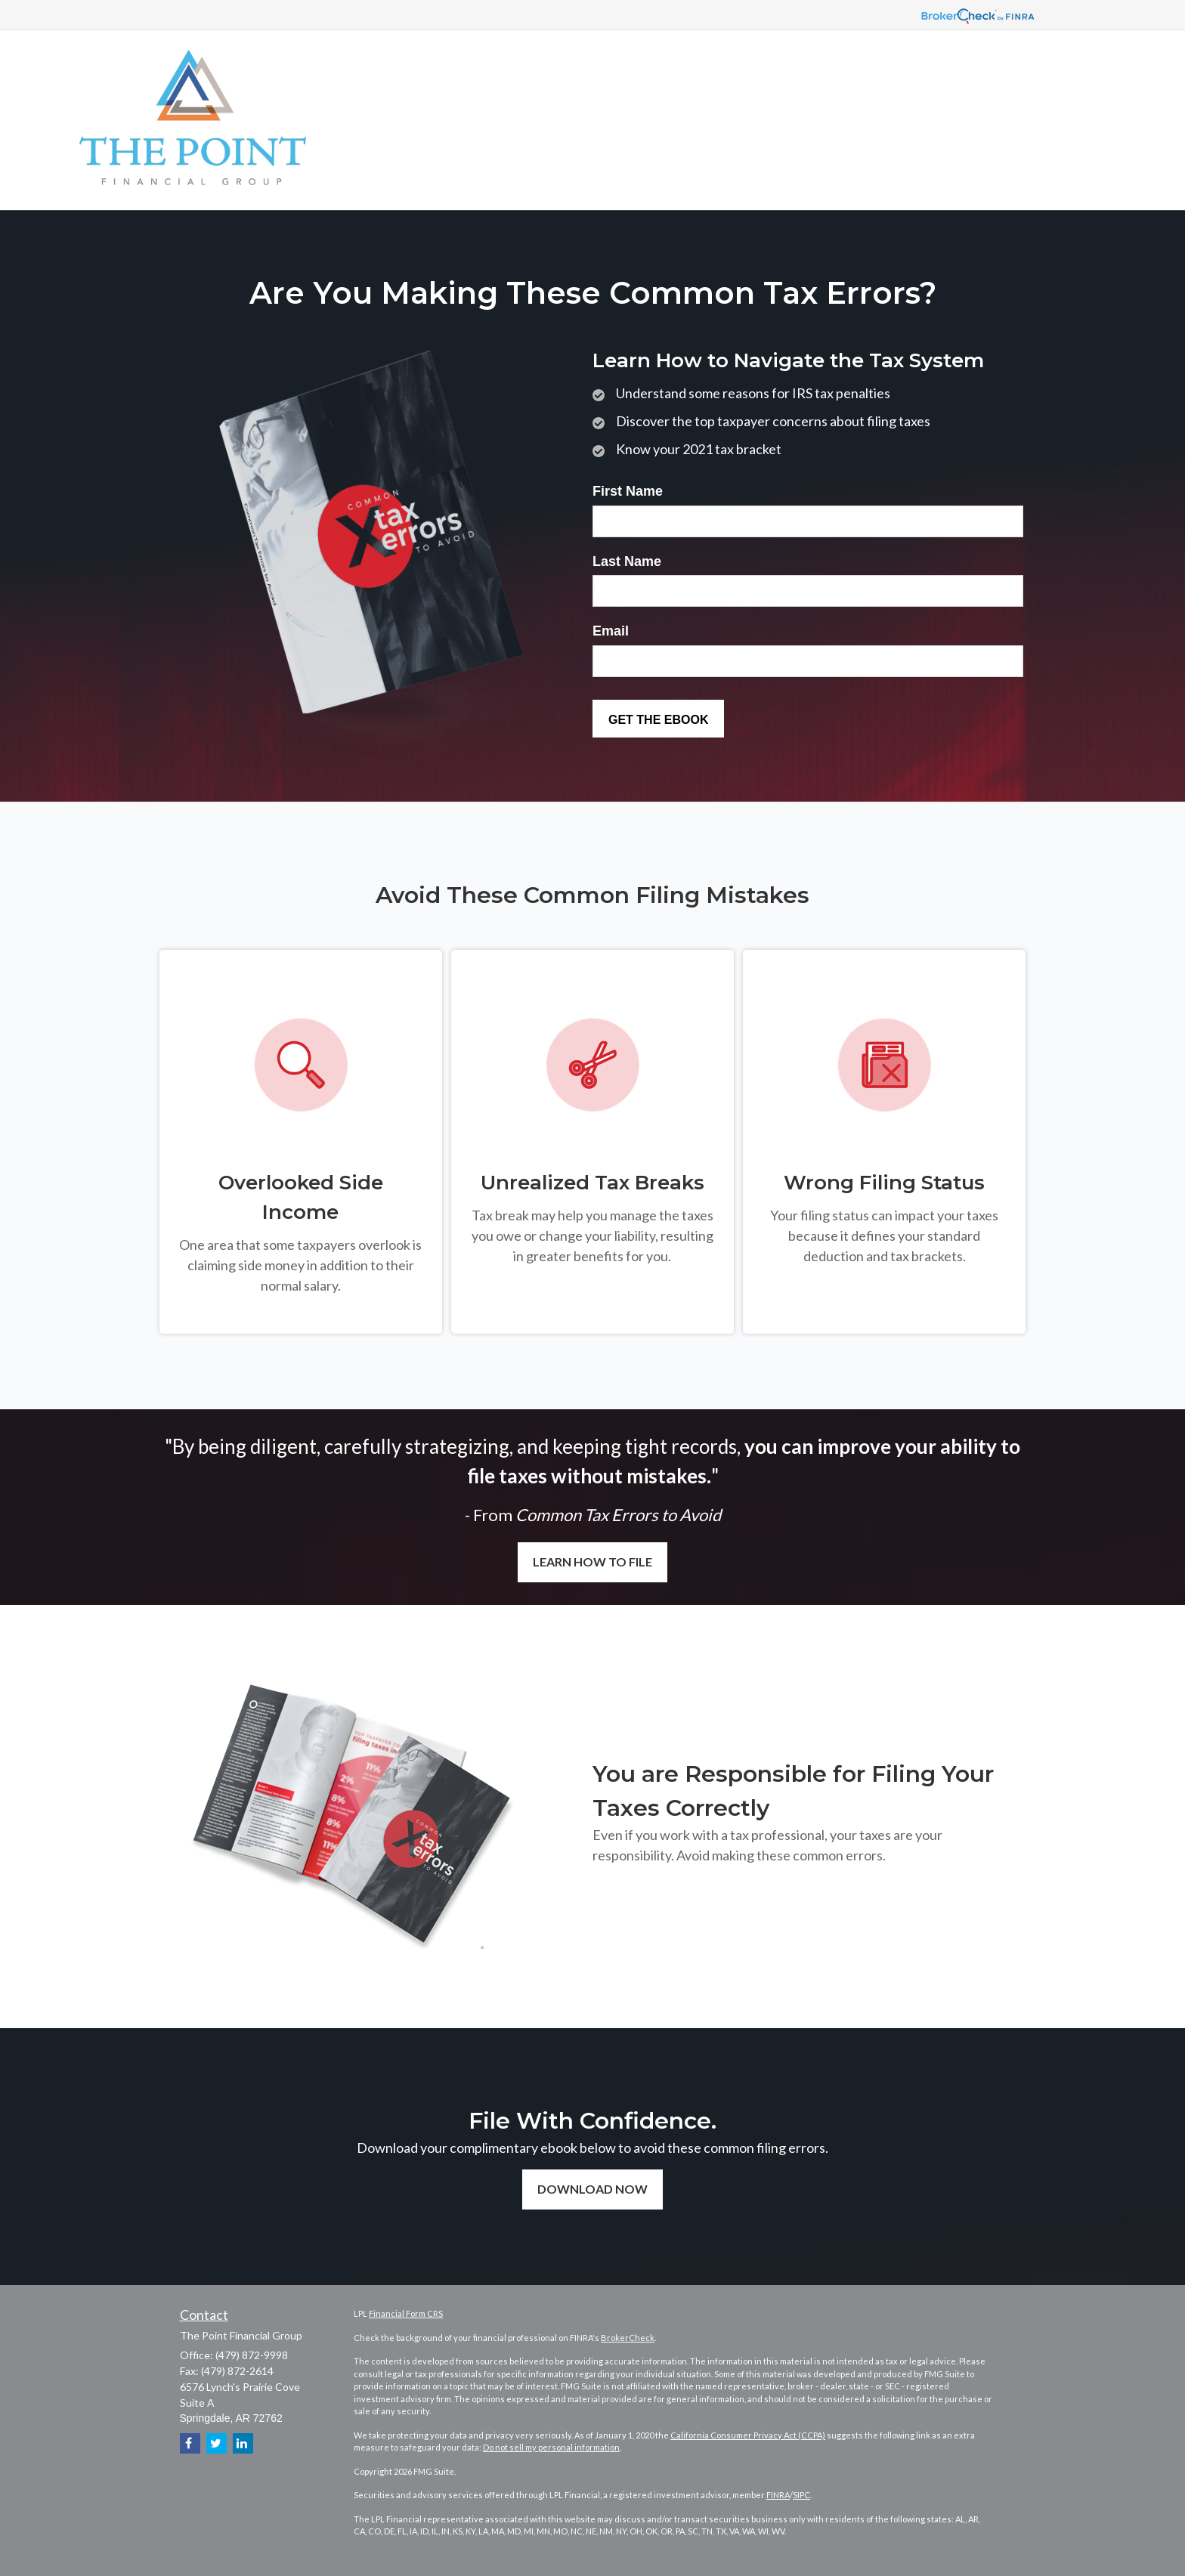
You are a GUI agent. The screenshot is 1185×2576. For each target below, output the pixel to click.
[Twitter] (216, 2443)
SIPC (801, 2495)
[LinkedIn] (243, 2443)
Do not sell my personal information (551, 2447)
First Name (627, 491)
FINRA (778, 2495)
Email (610, 631)
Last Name (626, 561)
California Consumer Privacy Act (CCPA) (747, 2435)
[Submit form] (658, 719)
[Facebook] (190, 2443)
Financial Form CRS (406, 2313)
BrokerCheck (627, 2338)
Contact (204, 2314)
